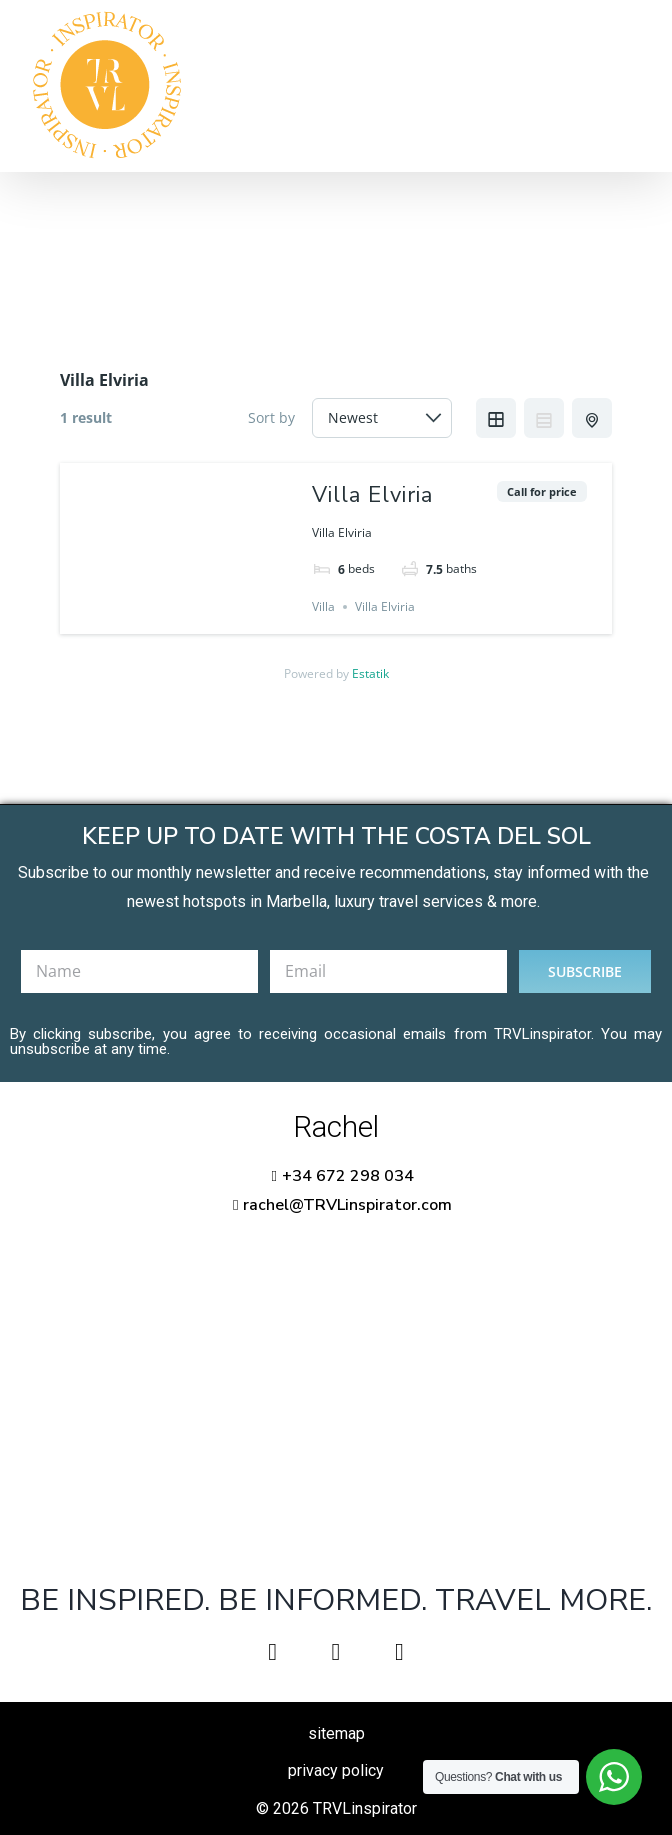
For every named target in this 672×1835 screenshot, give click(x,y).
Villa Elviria (372, 495)
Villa (323, 606)
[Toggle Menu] (627, 86)
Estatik (370, 673)
